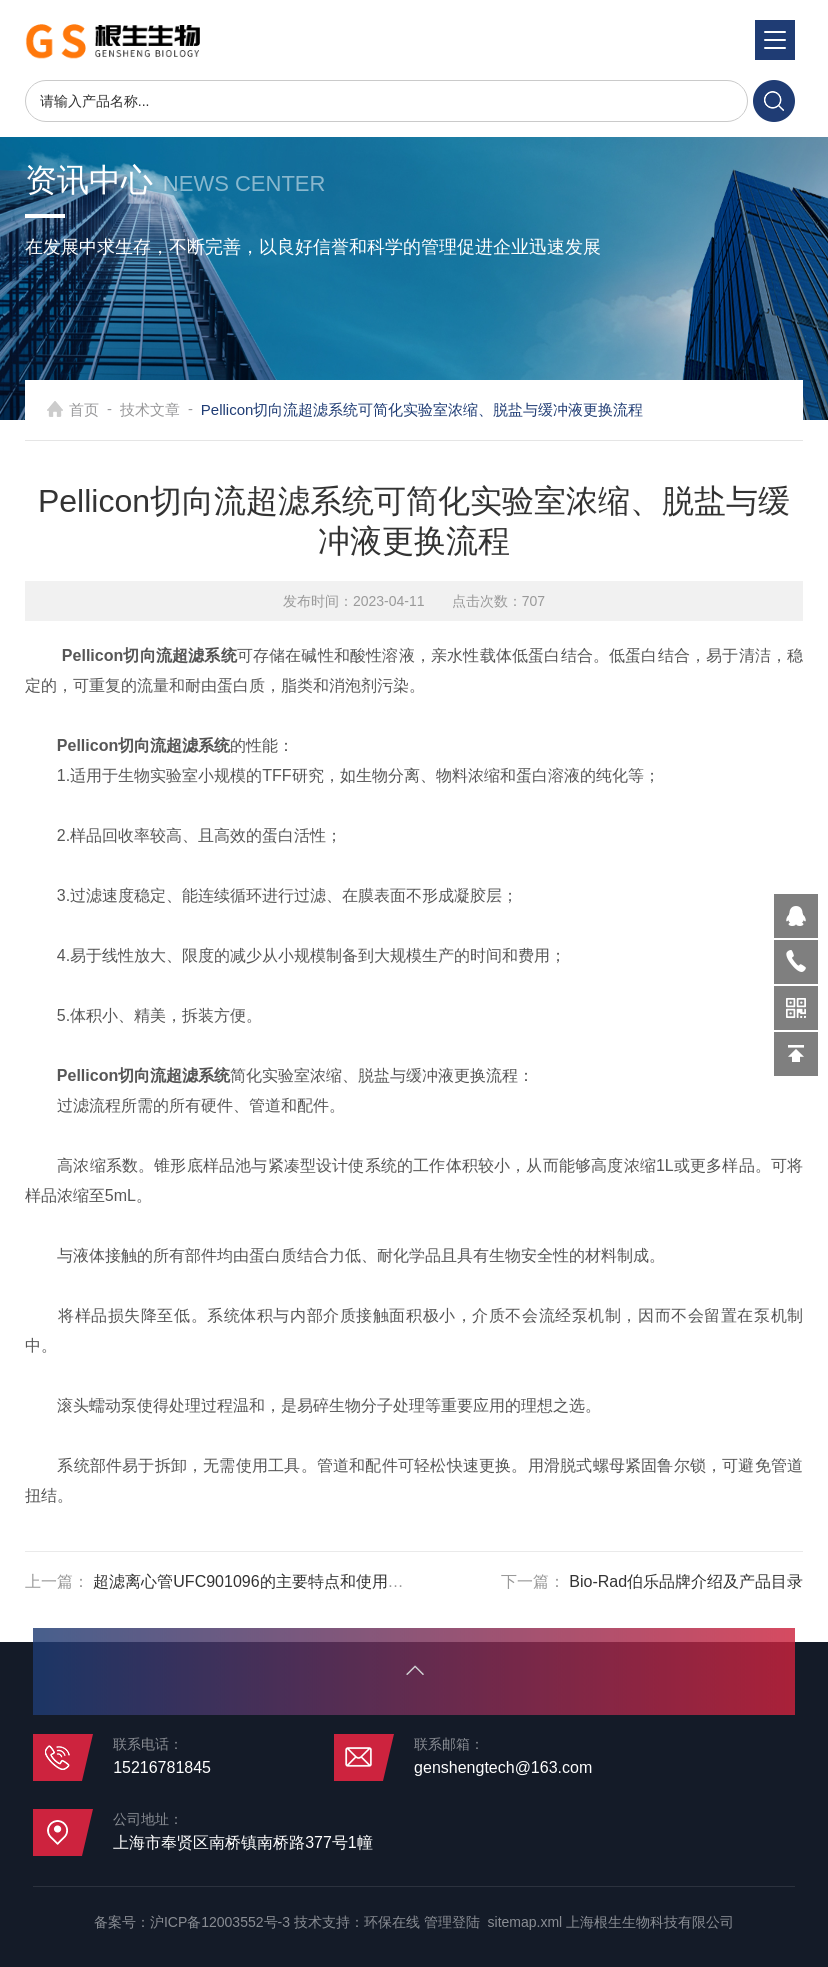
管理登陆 (452, 1922)
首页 (109, 409)
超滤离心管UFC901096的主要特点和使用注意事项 (272, 1581)
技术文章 (175, 409)
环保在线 (392, 1922)
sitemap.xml (525, 1922)
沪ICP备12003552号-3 (220, 1922)
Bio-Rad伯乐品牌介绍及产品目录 (686, 1581)
